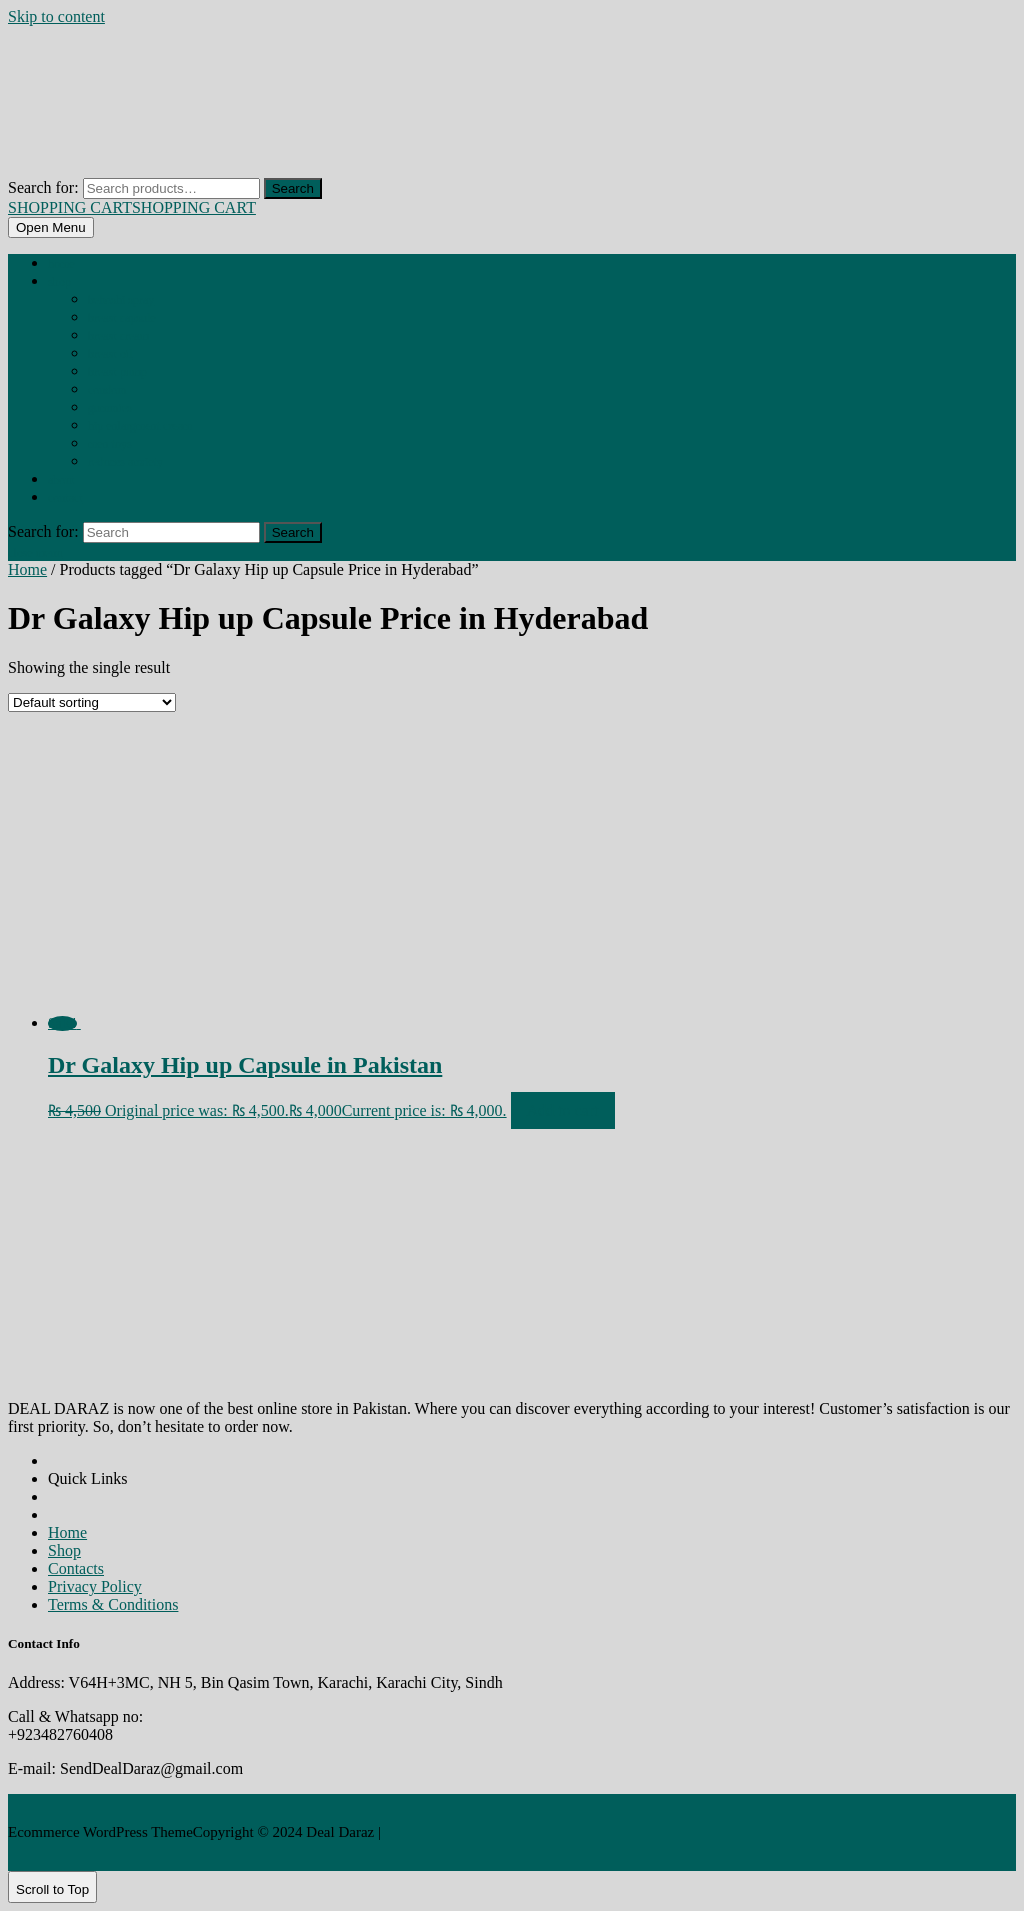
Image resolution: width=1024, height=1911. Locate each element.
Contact (65, 498)
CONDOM (107, 390)
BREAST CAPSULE (122, 318)
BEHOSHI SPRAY (121, 300)
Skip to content (56, 16)
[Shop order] (92, 702)
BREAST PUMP (117, 372)
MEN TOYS (110, 444)
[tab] (51, 227)
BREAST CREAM (118, 336)
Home (61, 264)
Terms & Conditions (113, 1604)
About (61, 480)
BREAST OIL (110, 354)
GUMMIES (110, 408)
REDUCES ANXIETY (125, 462)
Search (293, 188)
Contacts (76, 1568)
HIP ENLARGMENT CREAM (140, 426)
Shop (59, 282)
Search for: (43, 187)
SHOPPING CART (132, 207)
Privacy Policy (95, 1586)
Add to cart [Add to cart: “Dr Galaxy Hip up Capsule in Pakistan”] (563, 1110)
